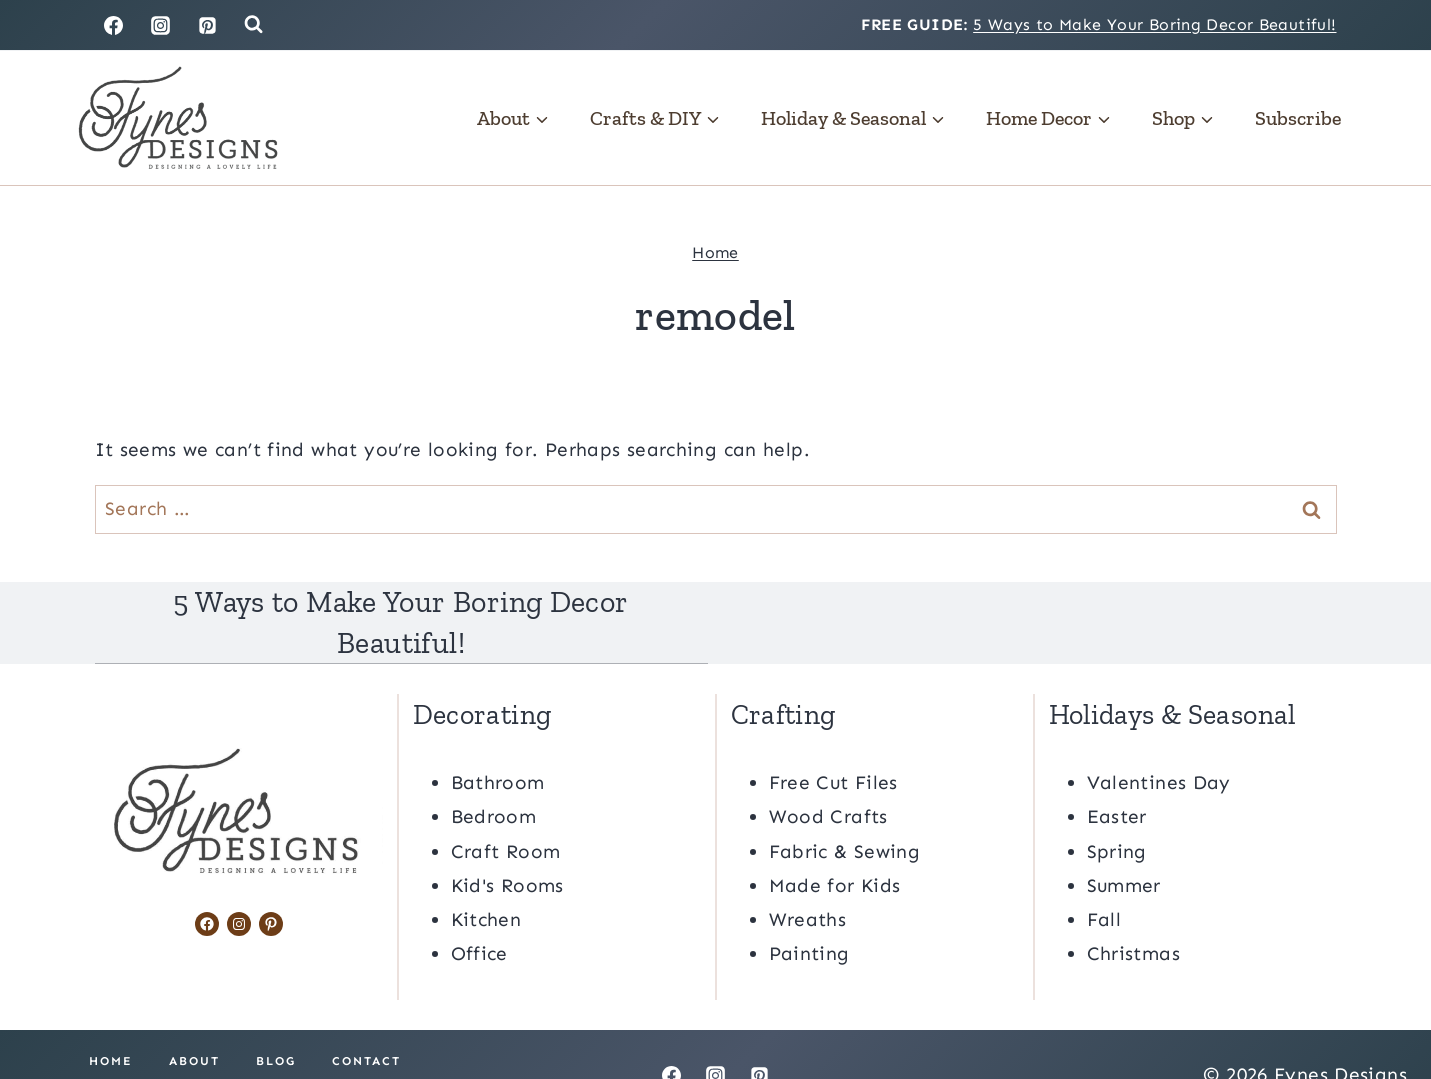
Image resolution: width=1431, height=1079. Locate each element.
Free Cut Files (833, 741)
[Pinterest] (207, 25)
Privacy (244, 1047)
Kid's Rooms (507, 844)
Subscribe (1298, 118)
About (194, 1020)
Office (479, 912)
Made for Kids (835, 844)
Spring (1117, 809)
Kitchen (486, 878)
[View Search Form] (253, 24)
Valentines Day (1159, 741)
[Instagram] (160, 25)
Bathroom (498, 741)
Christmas (1133, 912)
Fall (1104, 878)
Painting (809, 912)
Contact (366, 1020)
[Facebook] (114, 25)
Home (715, 252)
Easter (1117, 775)
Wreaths (808, 878)
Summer (1124, 844)
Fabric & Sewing (845, 809)
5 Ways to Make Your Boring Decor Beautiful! (1154, 24)
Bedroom (494, 775)
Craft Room (506, 809)
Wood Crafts (828, 775)
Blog (276, 1020)
